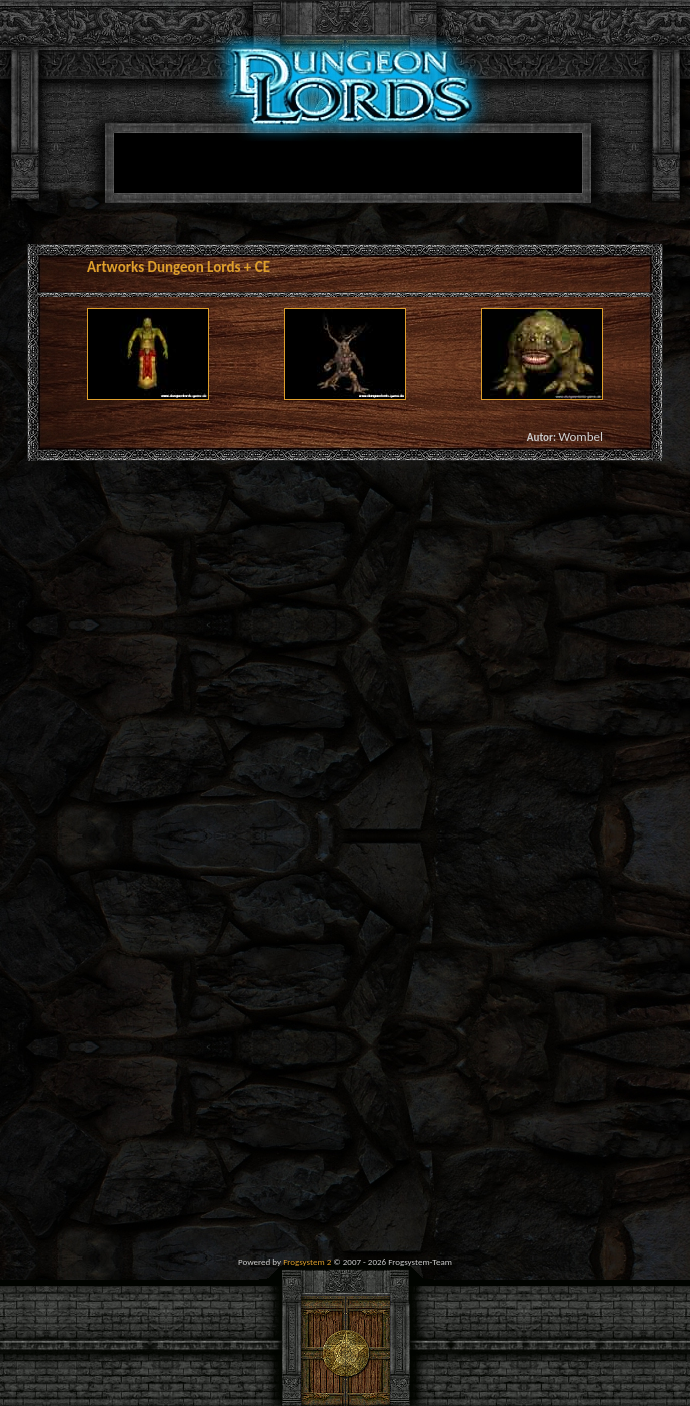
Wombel (580, 436)
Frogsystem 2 (307, 1261)
